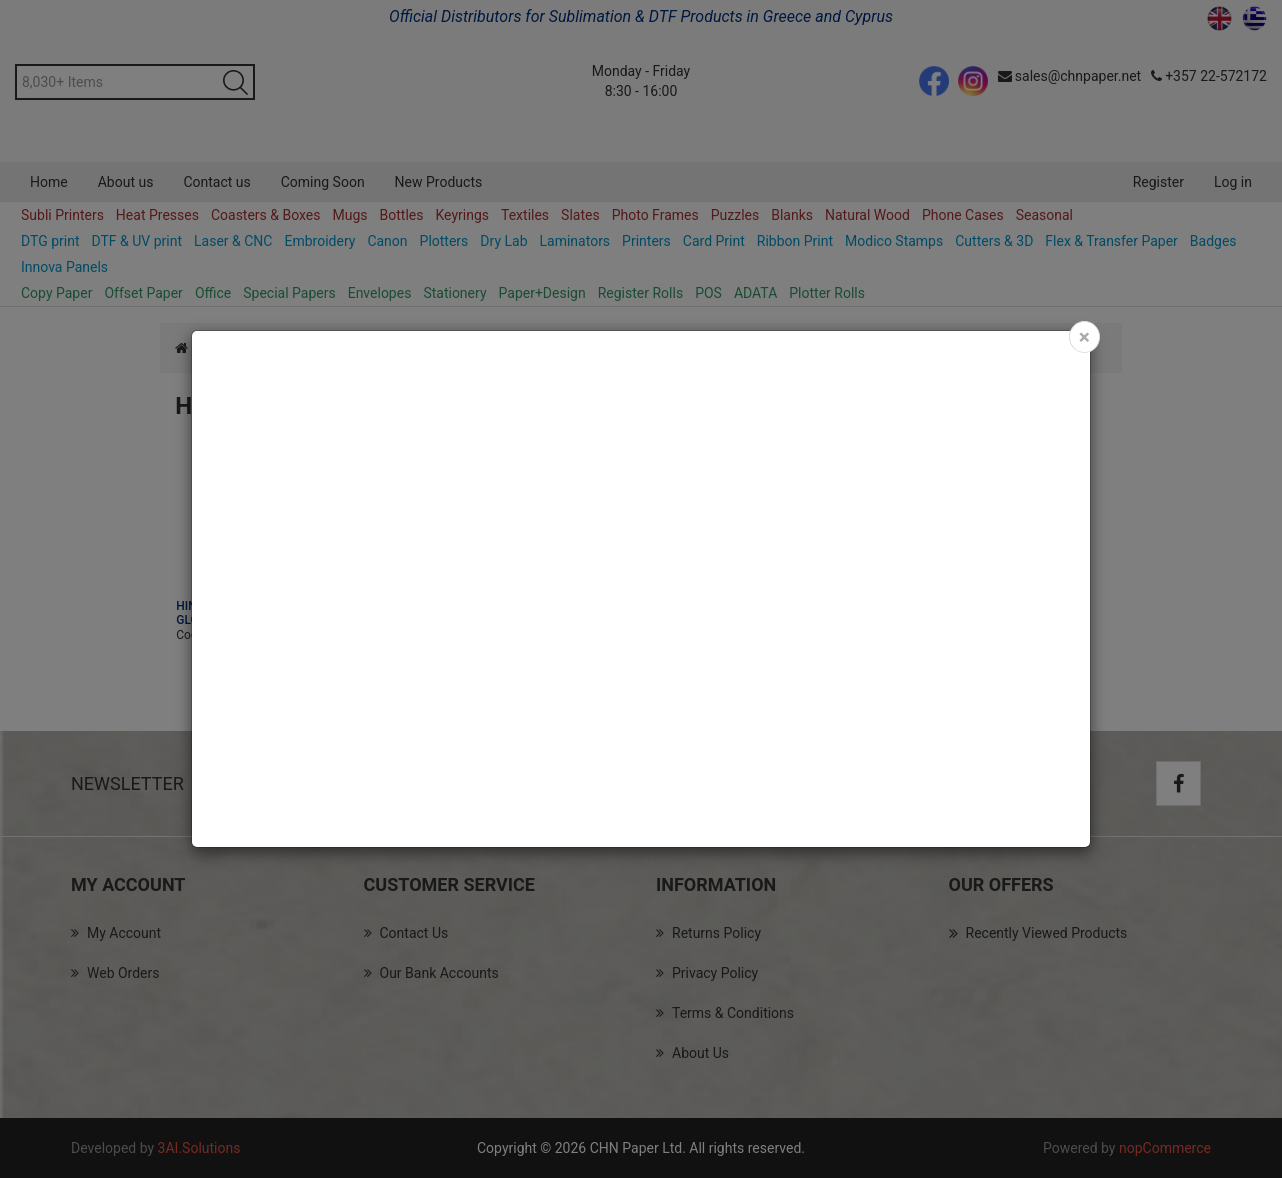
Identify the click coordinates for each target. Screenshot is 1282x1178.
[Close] (1084, 337)
